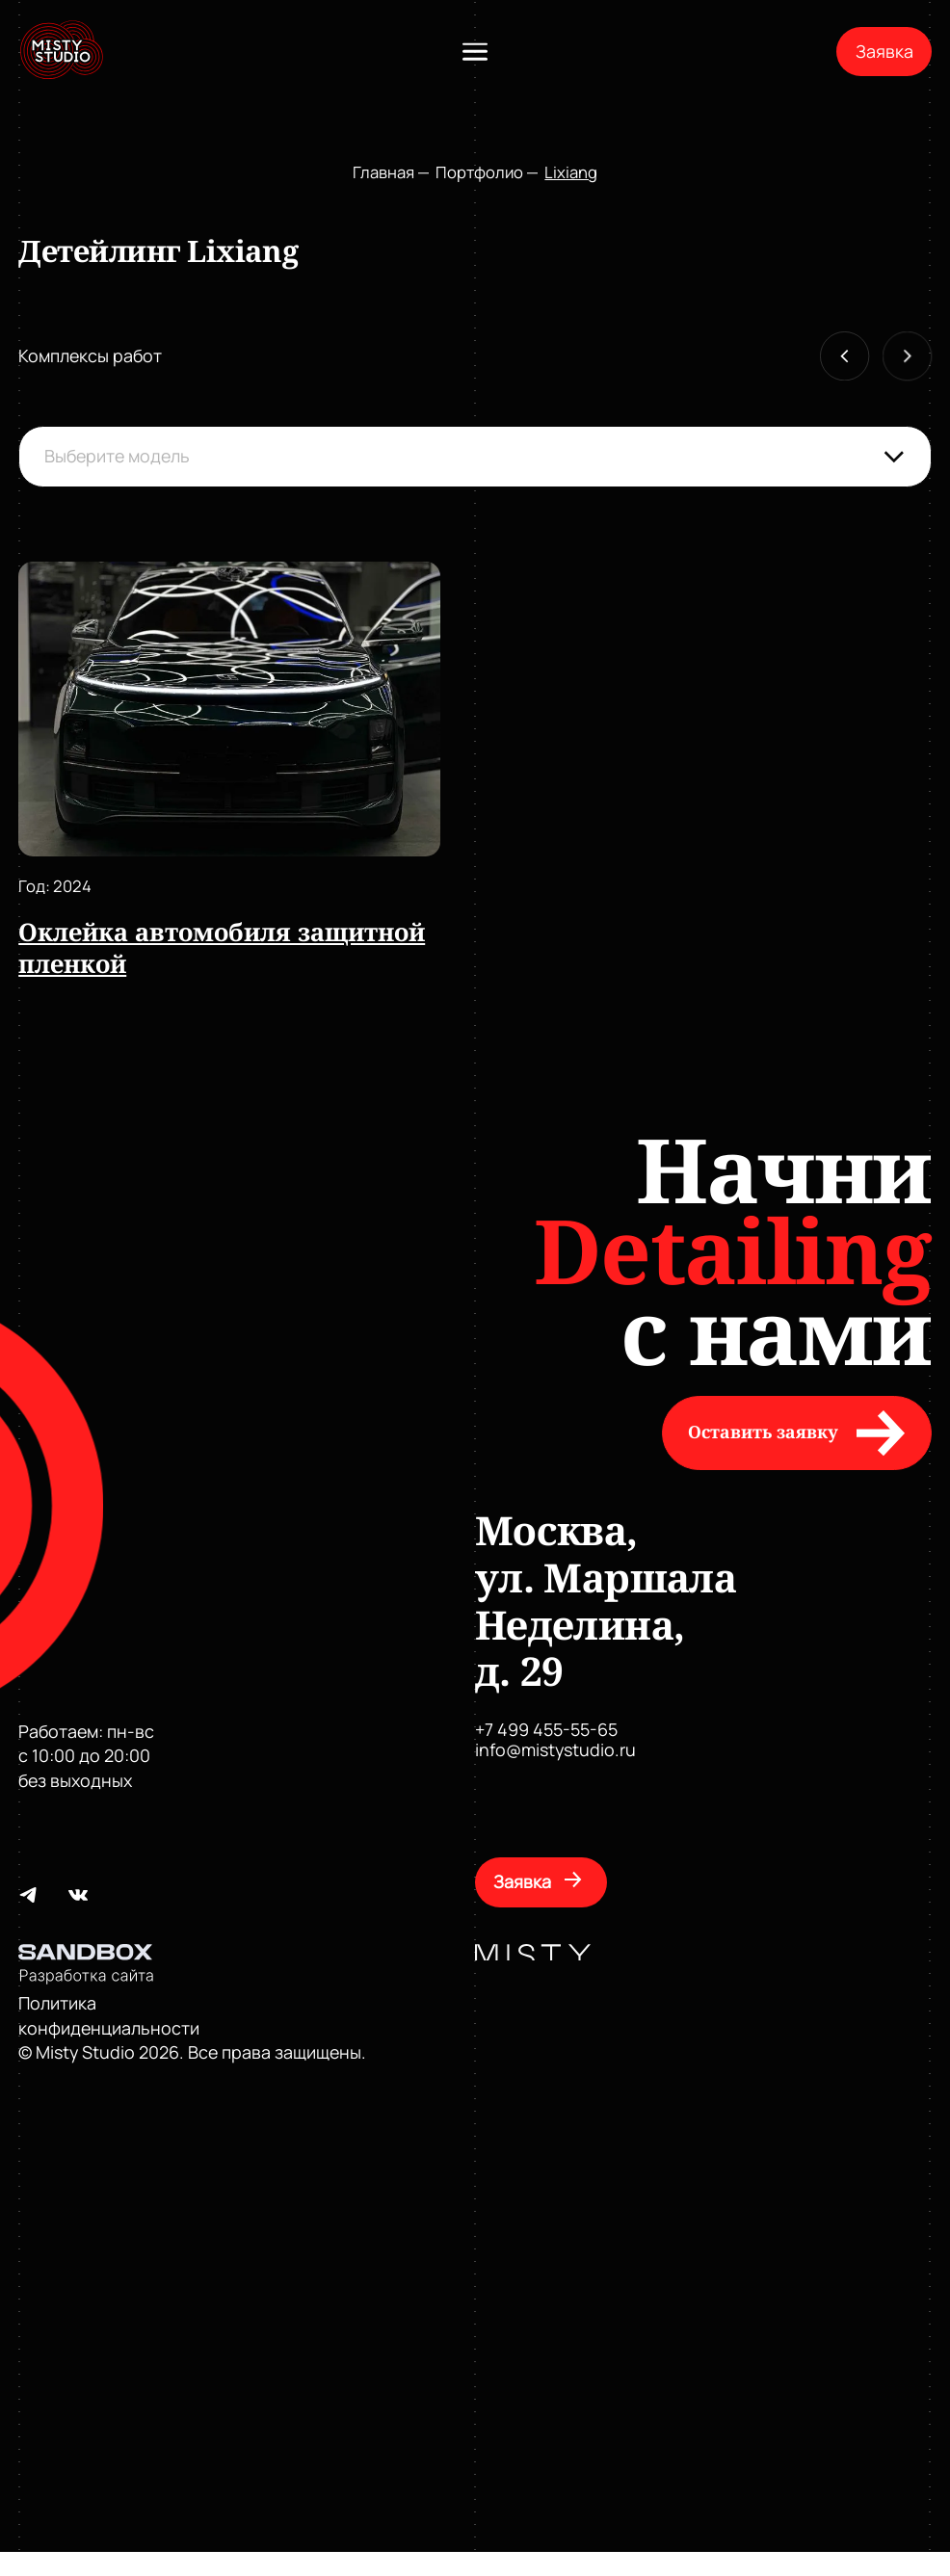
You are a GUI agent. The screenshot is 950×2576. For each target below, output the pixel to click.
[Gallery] (477, 771)
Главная (383, 172)
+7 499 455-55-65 (546, 1729)
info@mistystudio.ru (555, 1750)
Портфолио (479, 172)
